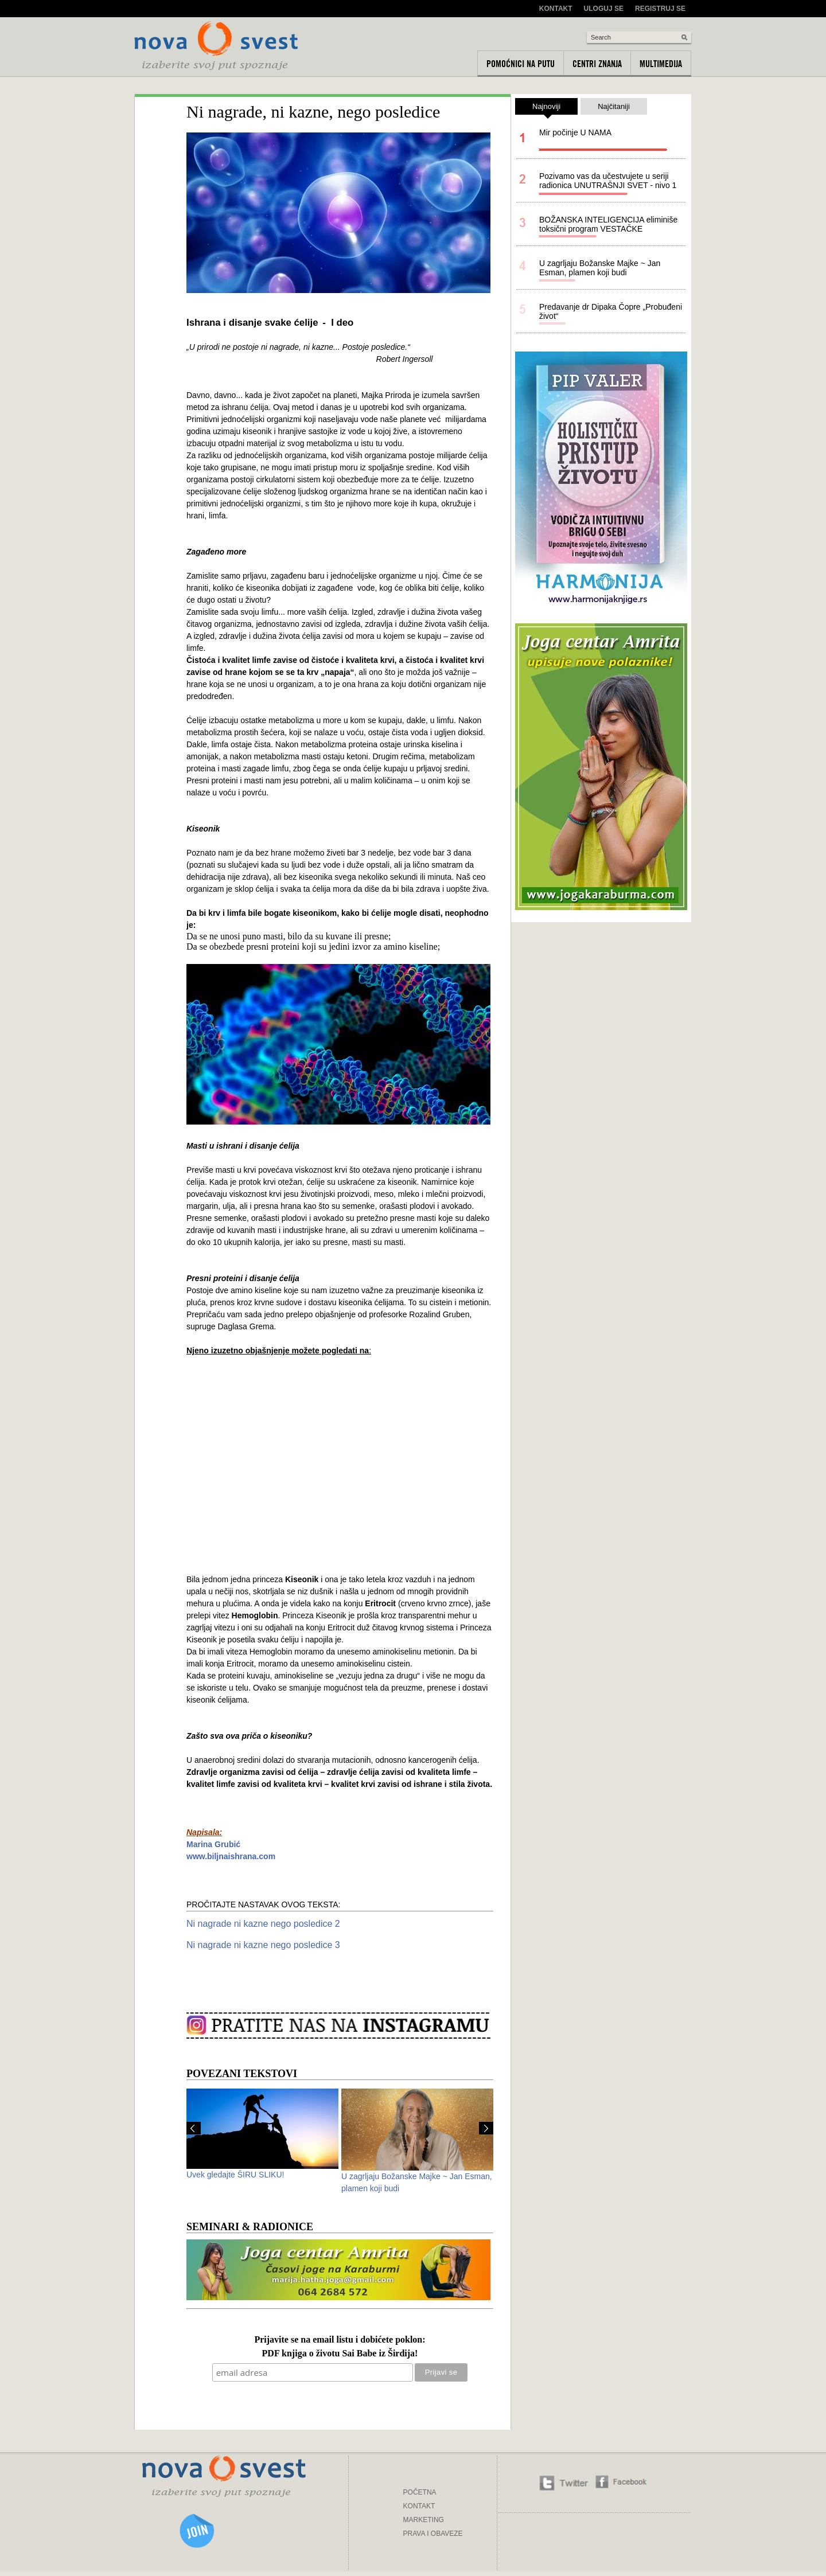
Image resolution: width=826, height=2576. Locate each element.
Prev (193, 2128)
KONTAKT (419, 2506)
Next (486, 2128)
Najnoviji (546, 108)
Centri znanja (597, 63)
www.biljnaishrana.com (230, 1856)
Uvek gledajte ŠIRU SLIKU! (235, 2174)
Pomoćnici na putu (520, 63)
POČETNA (420, 2492)
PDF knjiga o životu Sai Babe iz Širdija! (340, 2353)
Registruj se (660, 9)
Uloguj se (604, 9)
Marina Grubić (213, 1844)
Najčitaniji (614, 106)
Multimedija (661, 63)
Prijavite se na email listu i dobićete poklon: (339, 2340)
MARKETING (423, 2520)
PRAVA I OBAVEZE (433, 2534)
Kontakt (555, 9)
